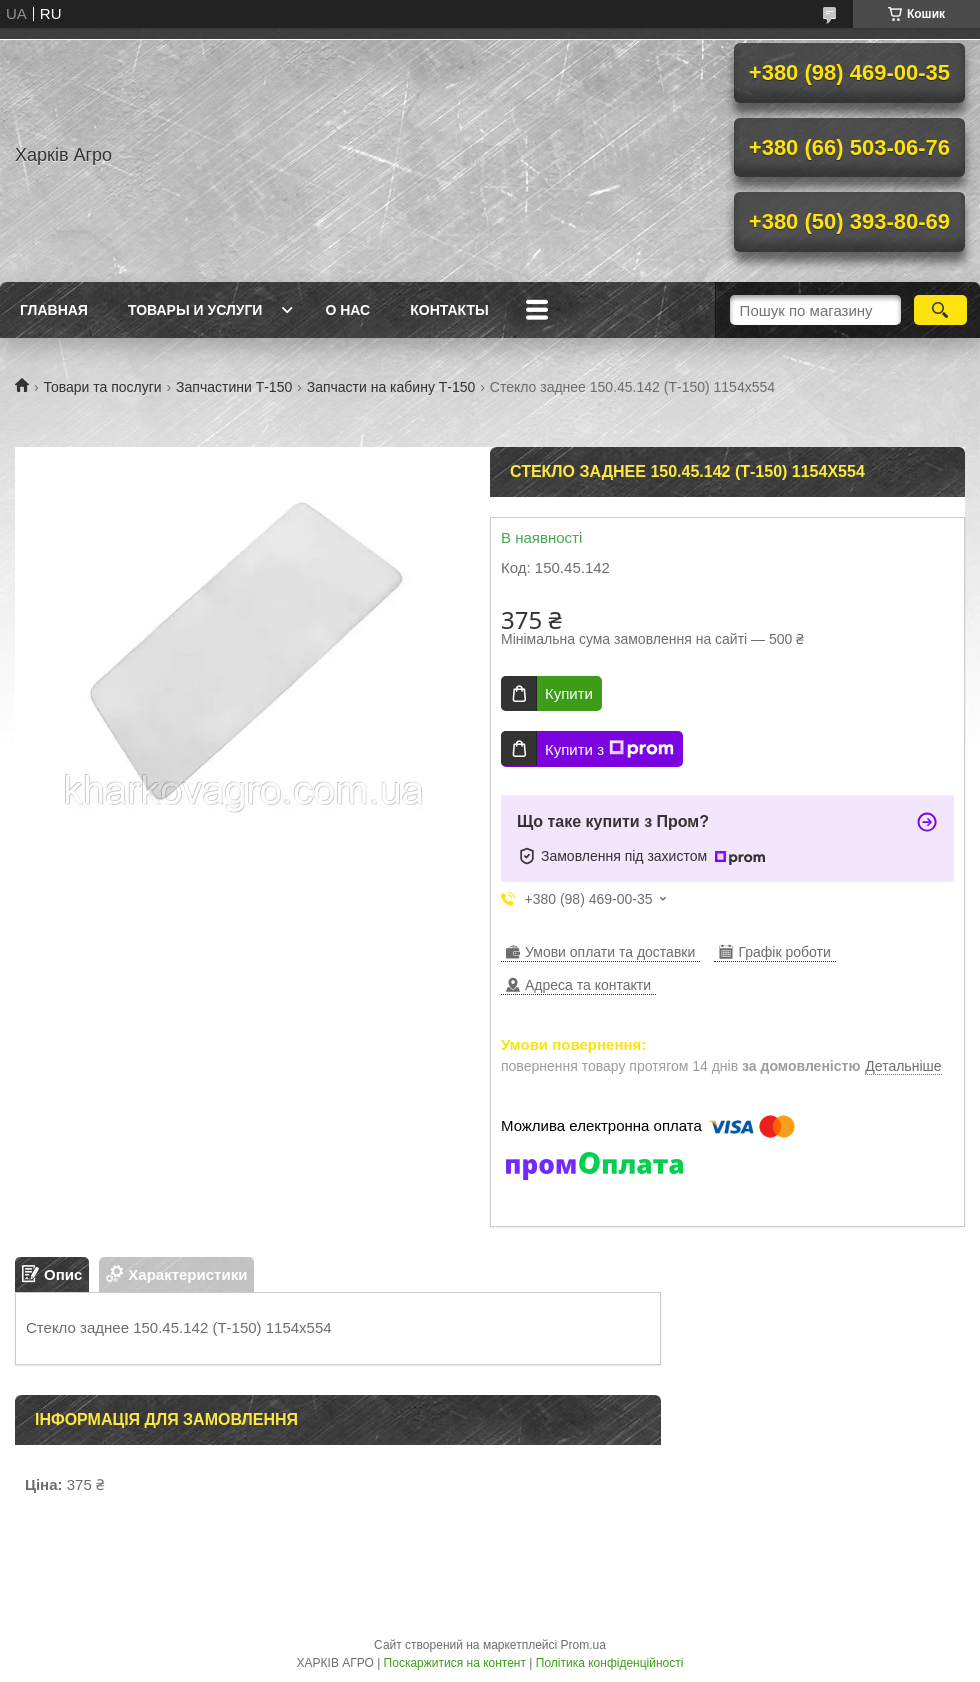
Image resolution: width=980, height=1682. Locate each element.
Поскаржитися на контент (455, 1663)
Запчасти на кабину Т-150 (391, 387)
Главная (54, 310)
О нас (347, 310)
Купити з (609, 749)
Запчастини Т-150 (234, 387)
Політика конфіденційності (610, 1663)
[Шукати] (940, 310)
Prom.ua (583, 1645)
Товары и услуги (195, 310)
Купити (569, 693)
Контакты (449, 310)
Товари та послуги (102, 387)
